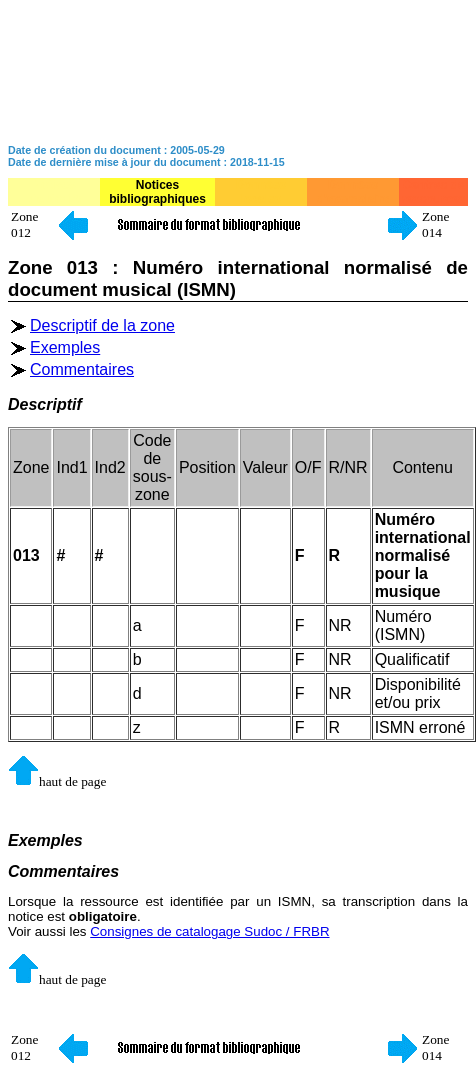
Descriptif (45, 404)
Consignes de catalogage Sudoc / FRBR (209, 931)
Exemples (65, 347)
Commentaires (82, 369)
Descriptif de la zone (102, 325)
